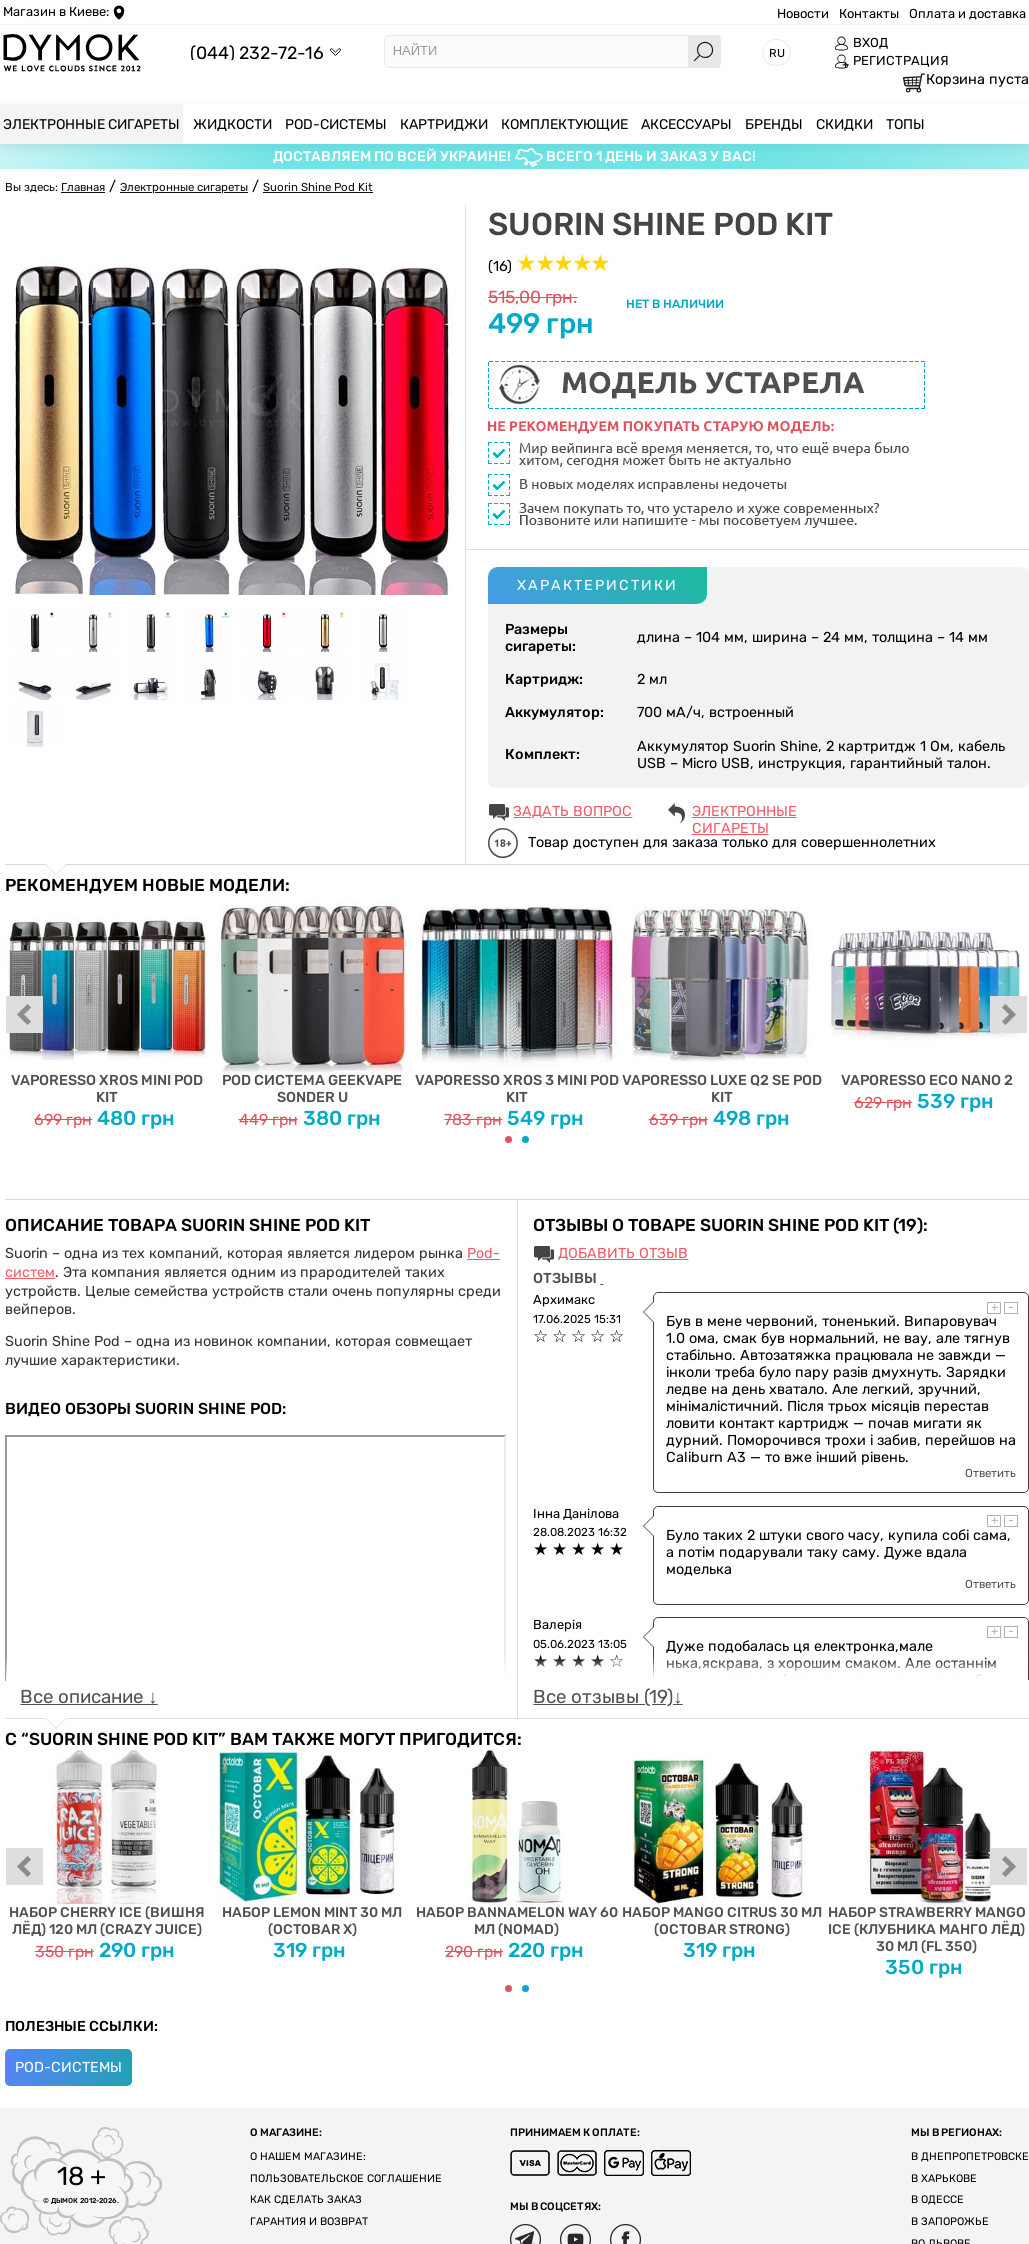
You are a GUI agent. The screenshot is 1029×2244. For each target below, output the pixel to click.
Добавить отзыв (623, 1253)
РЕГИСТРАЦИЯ (891, 61)
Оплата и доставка (967, 13)
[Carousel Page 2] (525, 1139)
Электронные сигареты (744, 813)
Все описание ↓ (88, 1697)
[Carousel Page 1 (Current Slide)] (508, 1139)
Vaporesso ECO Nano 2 (926, 992)
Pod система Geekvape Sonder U (312, 1000)
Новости (803, 13)
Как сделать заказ (306, 2199)
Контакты (869, 13)
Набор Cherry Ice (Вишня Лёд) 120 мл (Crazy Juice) (107, 1843)
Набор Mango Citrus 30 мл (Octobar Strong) (721, 1843)
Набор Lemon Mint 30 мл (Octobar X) (312, 1843)
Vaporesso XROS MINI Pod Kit (107, 1000)
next (1009, 1016)
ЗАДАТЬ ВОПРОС (572, 811)
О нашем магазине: (308, 2156)
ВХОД (861, 43)
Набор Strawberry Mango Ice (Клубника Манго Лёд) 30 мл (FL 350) (926, 1852)
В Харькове (944, 2178)
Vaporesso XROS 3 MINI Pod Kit (517, 1000)
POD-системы (68, 2067)
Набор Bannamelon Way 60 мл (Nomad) (517, 1843)
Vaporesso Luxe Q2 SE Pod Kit (721, 1000)
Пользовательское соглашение (346, 2178)
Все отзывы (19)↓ (607, 1697)
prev (25, 1016)
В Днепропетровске (970, 2156)
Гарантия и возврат (309, 2221)
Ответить (990, 1473)
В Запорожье (950, 2221)
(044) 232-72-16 (257, 52)
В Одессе (937, 2199)
